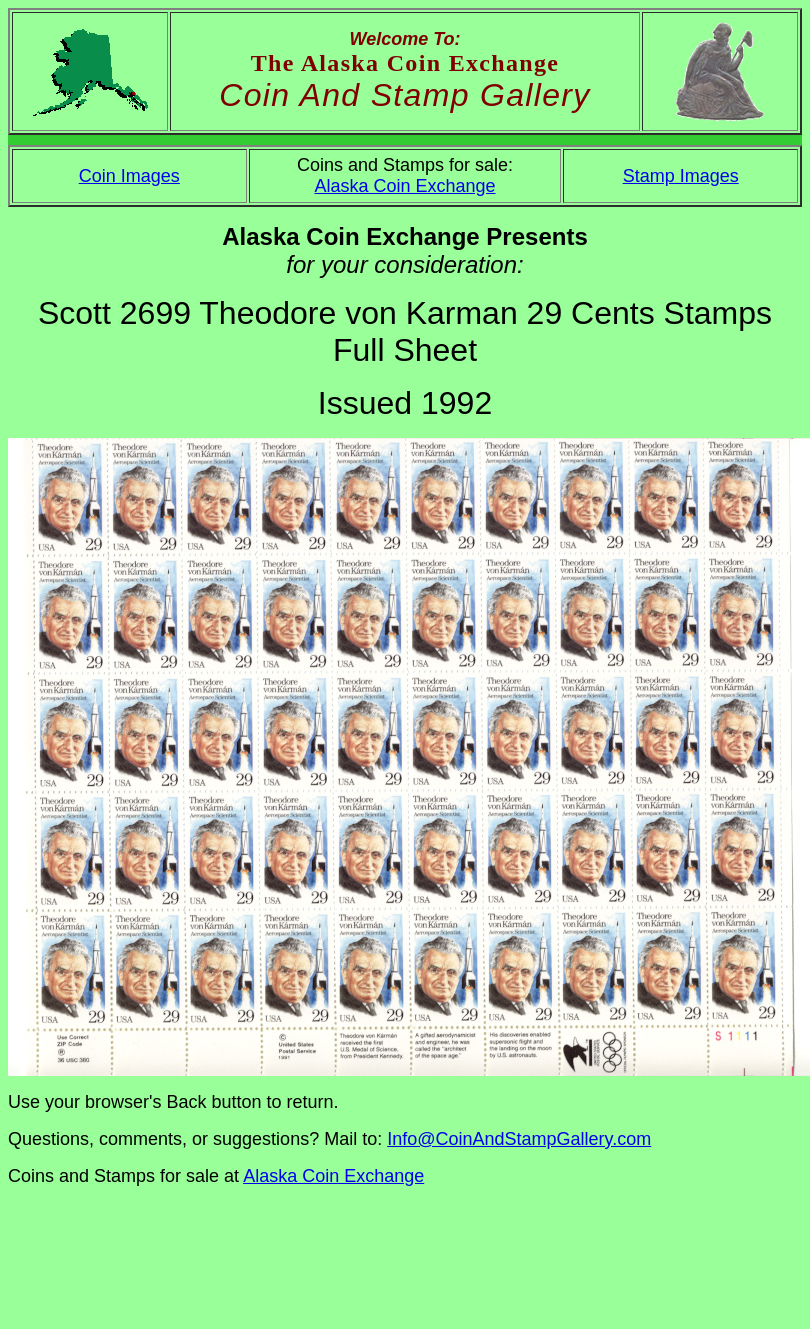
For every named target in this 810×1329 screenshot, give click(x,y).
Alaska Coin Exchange (404, 186)
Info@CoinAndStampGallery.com (519, 1139)
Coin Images (129, 176)
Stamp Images (681, 176)
